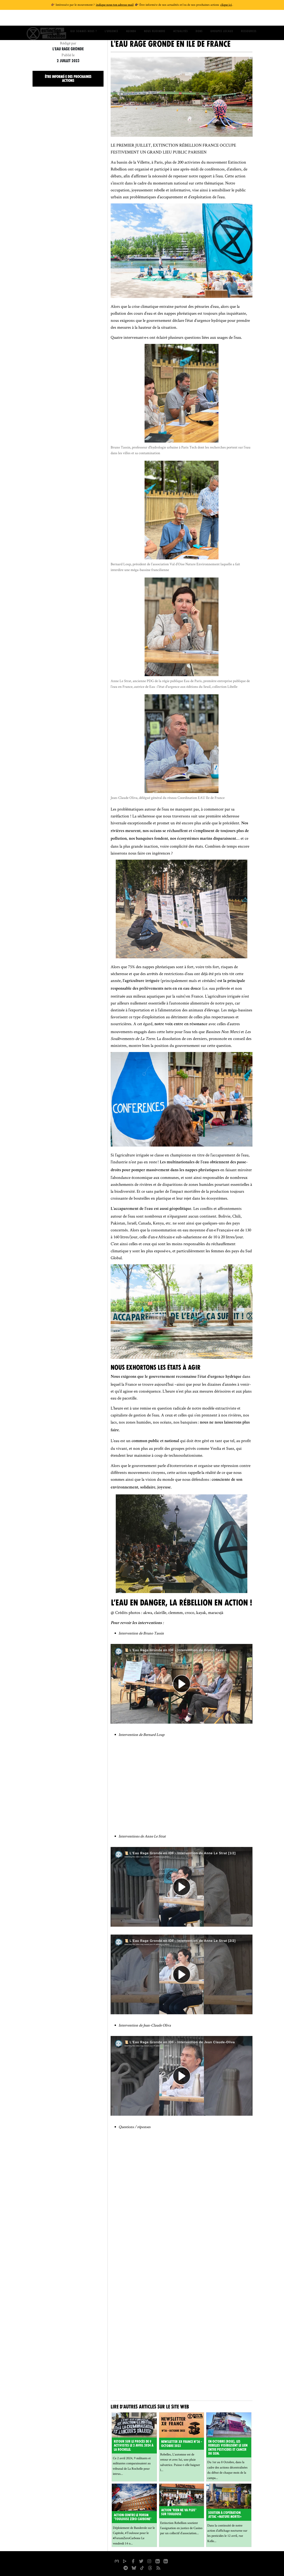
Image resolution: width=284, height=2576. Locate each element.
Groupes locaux (221, 18)
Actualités (180, 18)
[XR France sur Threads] (150, 2567)
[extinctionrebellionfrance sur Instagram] (149, 2560)
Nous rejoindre (154, 18)
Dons (199, 18)
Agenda (131, 18)
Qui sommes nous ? (83, 18)
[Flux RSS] (159, 2567)
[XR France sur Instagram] (125, 2567)
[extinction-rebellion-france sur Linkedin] (166, 2560)
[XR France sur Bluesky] (134, 2567)
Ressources (248, 18)
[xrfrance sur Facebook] (133, 2560)
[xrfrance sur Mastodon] (116, 2560)
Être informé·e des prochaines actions (68, 78)
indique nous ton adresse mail (115, 5)
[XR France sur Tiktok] (142, 2567)
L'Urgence (111, 18)
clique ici (226, 5)
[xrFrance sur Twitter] (141, 2560)
